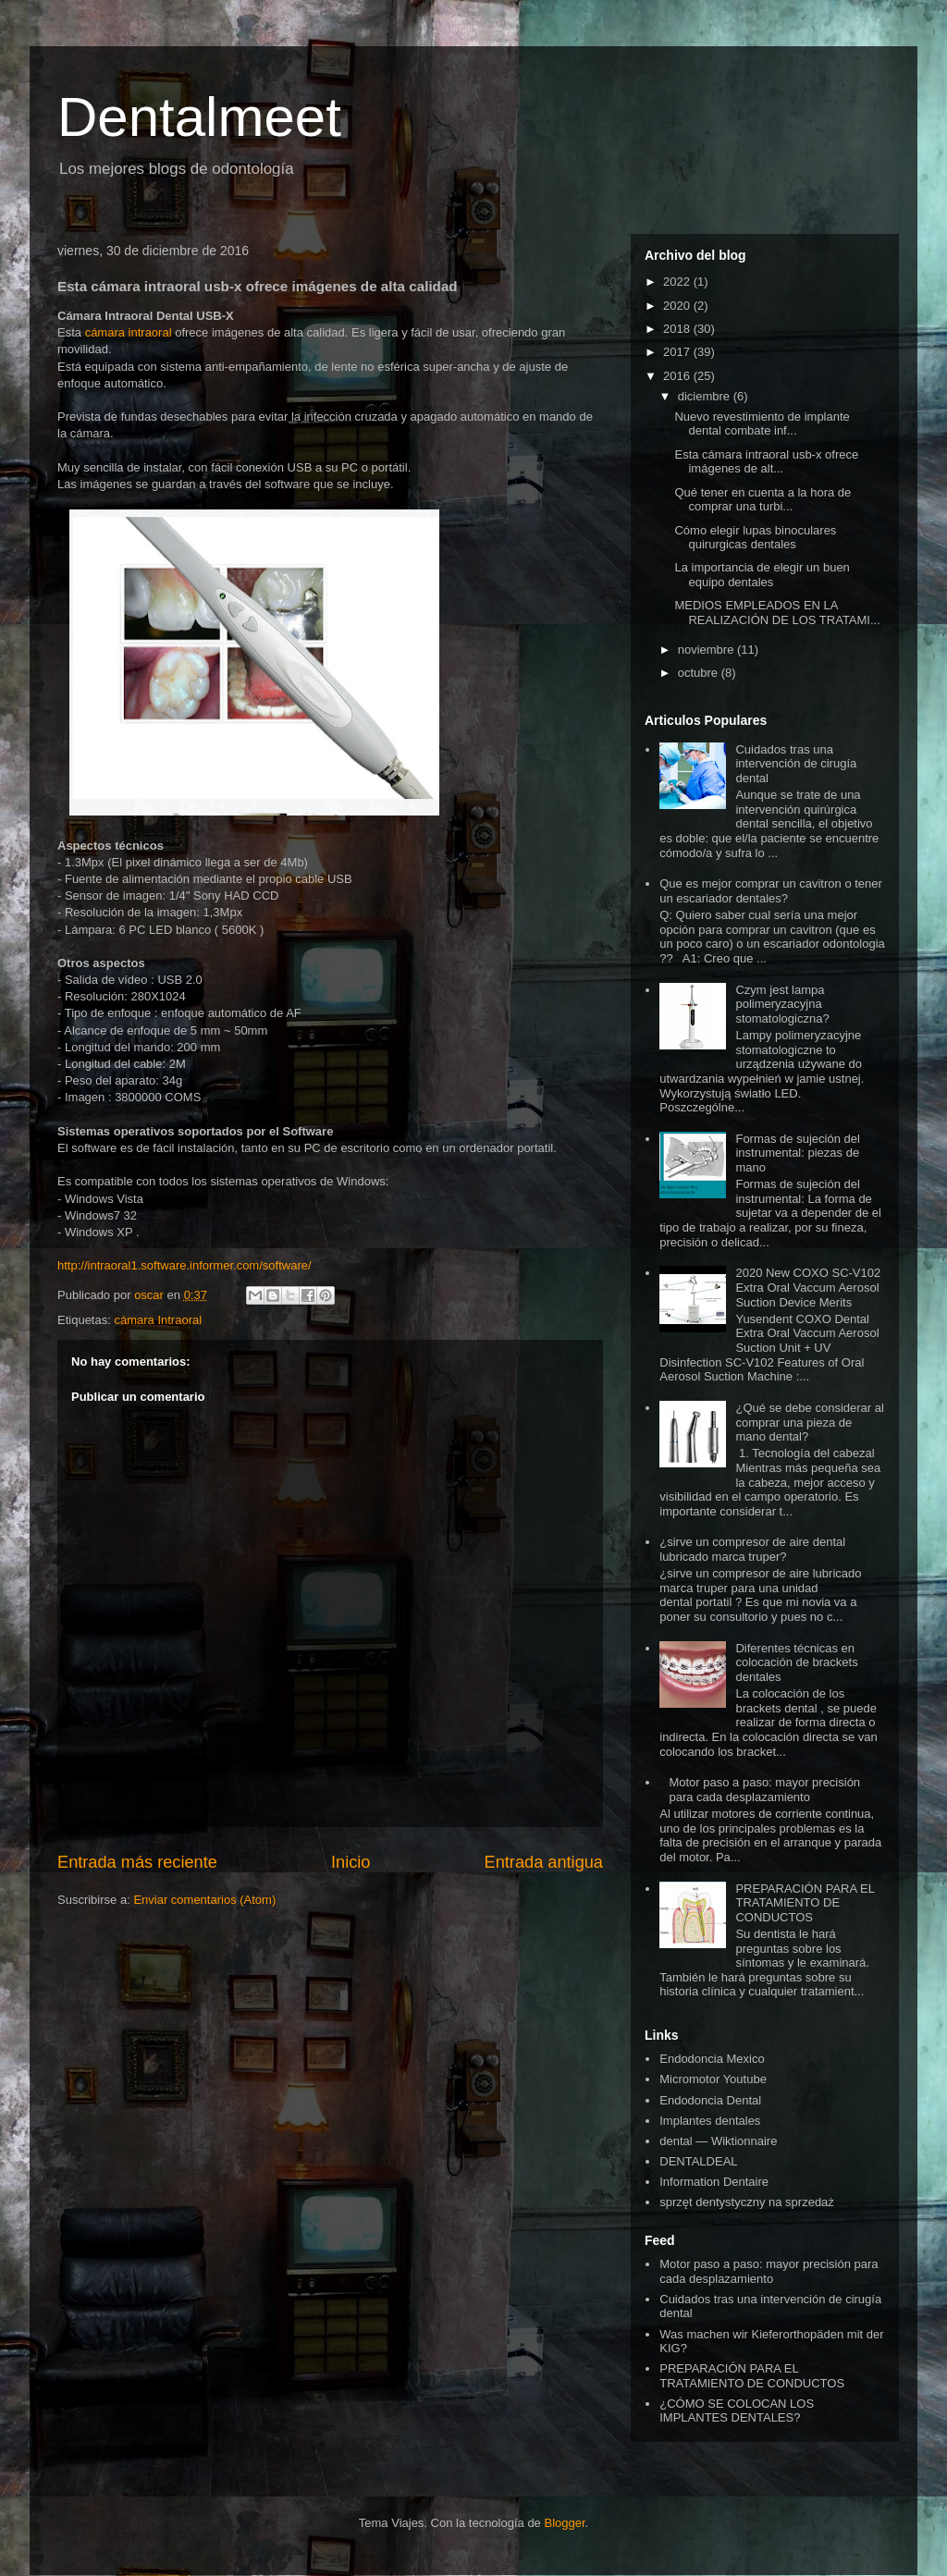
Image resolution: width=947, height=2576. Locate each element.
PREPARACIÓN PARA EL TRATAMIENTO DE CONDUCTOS (804, 1903)
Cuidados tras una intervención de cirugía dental (795, 763)
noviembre (707, 649)
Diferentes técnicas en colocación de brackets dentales (796, 1662)
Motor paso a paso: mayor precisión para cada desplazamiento (764, 1789)
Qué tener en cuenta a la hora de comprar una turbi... (762, 499)
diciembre (705, 396)
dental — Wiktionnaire (718, 2141)
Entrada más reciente (137, 1862)
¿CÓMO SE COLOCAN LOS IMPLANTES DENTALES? (736, 2411)
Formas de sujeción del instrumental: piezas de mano (797, 1153)
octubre (699, 673)
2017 (678, 352)
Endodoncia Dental (710, 2100)
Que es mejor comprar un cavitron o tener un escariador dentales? (770, 891)
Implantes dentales (709, 2121)
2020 (678, 306)
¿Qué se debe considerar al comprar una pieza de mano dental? (809, 1422)
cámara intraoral (128, 332)
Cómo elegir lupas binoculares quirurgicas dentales (755, 537)
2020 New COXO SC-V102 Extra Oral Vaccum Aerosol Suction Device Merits (807, 1287)
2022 (678, 281)
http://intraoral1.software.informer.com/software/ (184, 1265)
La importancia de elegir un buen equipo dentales (761, 574)
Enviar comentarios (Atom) (204, 1900)
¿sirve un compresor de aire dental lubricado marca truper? (752, 1549)
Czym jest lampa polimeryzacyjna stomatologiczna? (782, 1004)
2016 (678, 376)
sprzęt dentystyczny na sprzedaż (746, 2202)
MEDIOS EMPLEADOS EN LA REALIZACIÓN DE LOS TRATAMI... (776, 612)
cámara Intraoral (158, 1320)
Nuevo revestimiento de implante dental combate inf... (761, 424)
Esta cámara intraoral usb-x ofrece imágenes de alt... (766, 462)
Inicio (350, 1862)
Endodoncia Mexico (711, 2059)
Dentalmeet (199, 117)
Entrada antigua (544, 1862)
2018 (678, 329)
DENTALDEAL (698, 2161)
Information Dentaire (714, 2182)
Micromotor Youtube (713, 2079)
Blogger (564, 2523)
